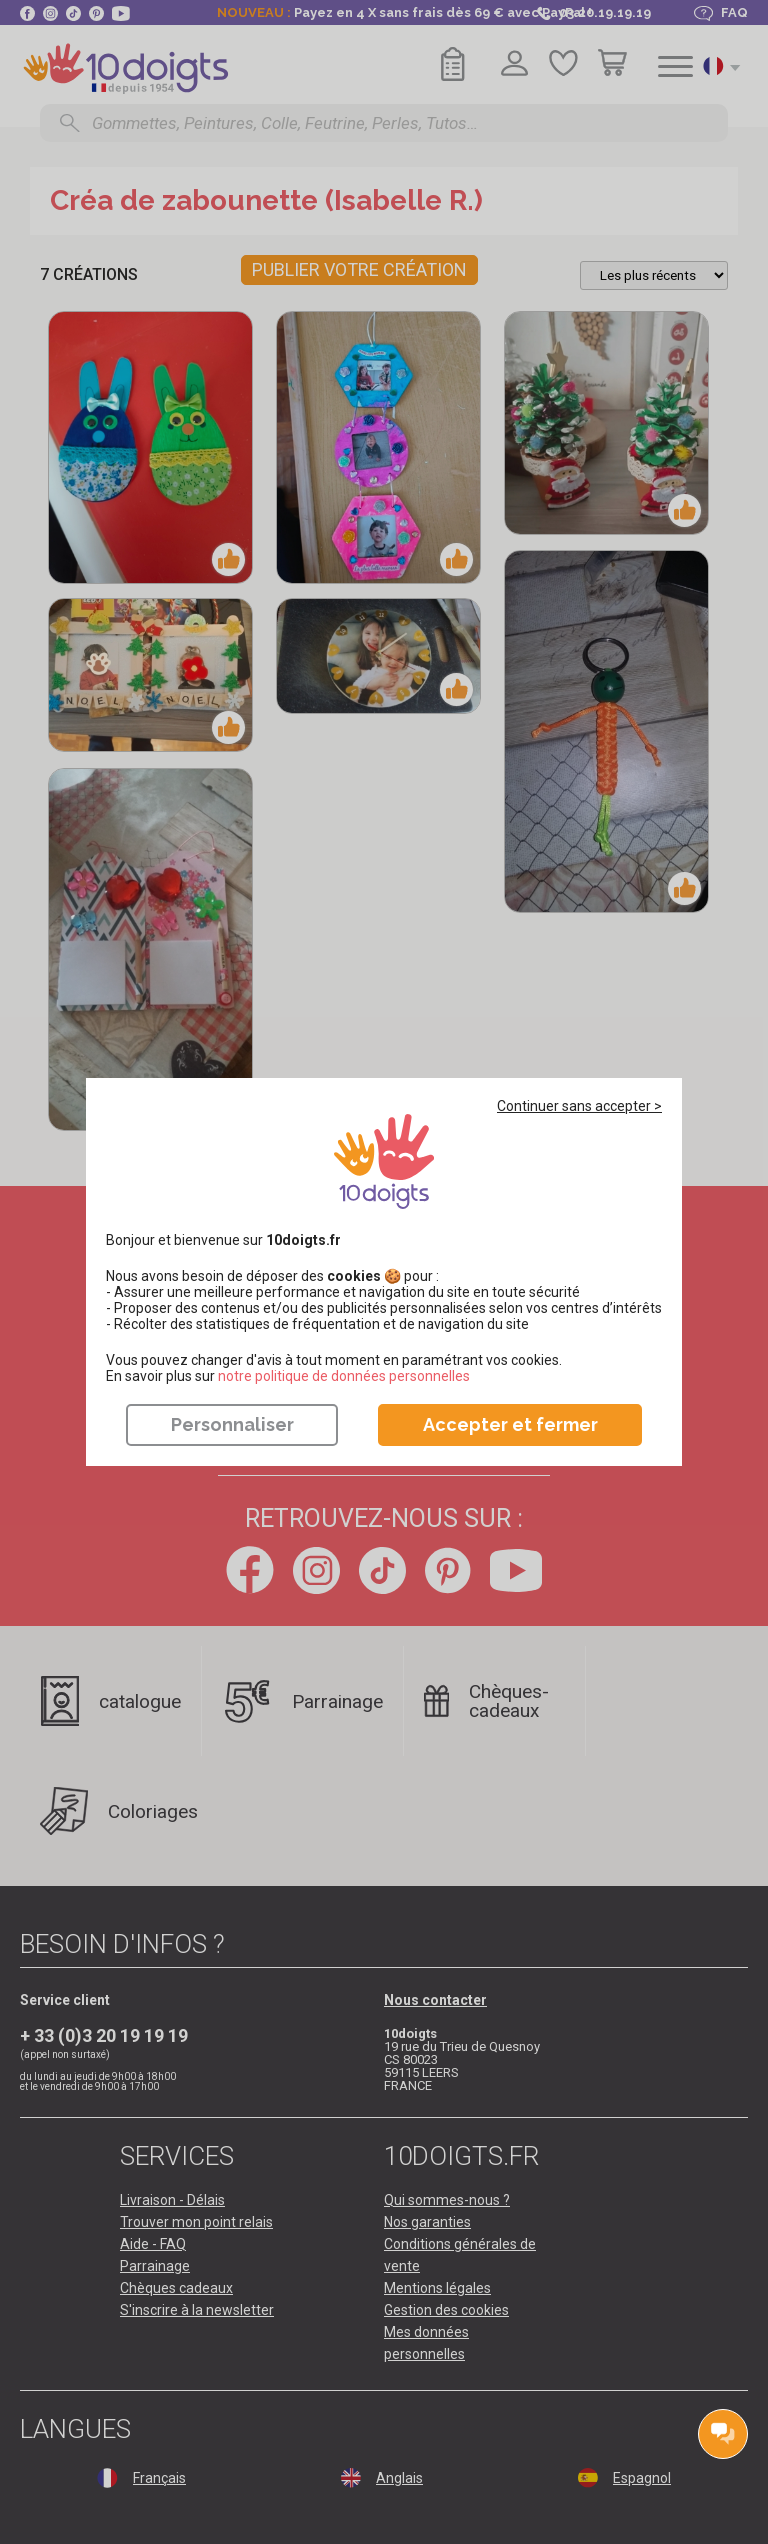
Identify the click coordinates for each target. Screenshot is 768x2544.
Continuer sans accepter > (579, 1106)
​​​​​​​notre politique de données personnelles (344, 1376)
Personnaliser (232, 1424)
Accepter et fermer (510, 1424)
